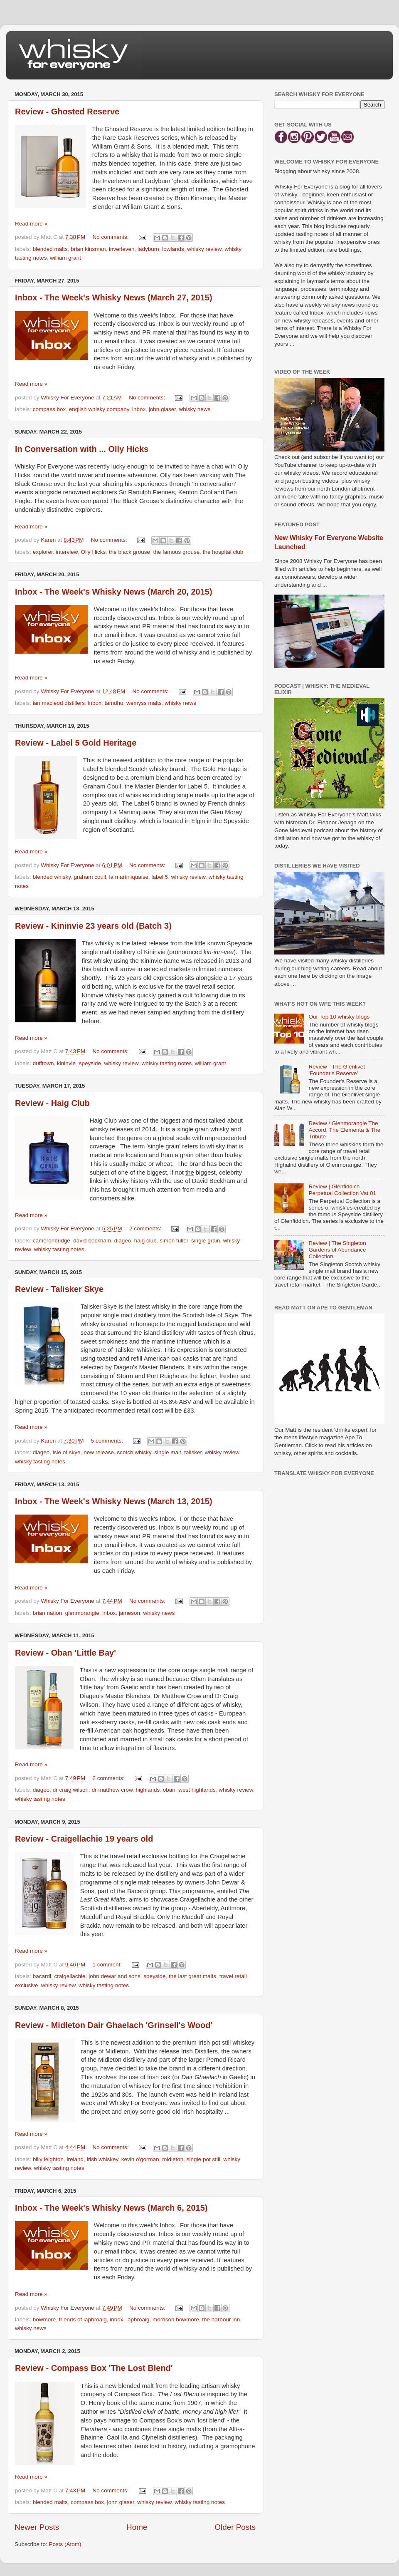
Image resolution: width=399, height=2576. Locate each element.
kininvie (66, 1063)
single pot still (203, 2159)
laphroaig (138, 2319)
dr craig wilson (71, 1790)
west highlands (196, 1790)
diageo (122, 1240)
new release (99, 1452)
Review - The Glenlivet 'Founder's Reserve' (336, 1070)
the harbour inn (221, 2319)
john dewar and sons (114, 1976)
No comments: (112, 237)
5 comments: (108, 1441)
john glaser (162, 409)
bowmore (44, 2319)
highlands (147, 1790)
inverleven (122, 249)
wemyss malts (144, 703)
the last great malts (192, 1976)
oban (169, 1790)
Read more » (31, 224)
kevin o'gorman (140, 2159)
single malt (167, 1452)
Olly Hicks (93, 552)
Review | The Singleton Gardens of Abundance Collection (337, 1249)
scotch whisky (134, 1452)
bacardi (42, 1976)
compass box (49, 409)
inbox (138, 409)
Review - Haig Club (52, 1103)
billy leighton (48, 2159)
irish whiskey (102, 2159)
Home (136, 2527)
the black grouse (129, 552)
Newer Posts (37, 2527)
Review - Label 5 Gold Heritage (75, 742)
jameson (129, 1613)
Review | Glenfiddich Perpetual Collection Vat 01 (342, 1189)
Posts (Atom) (65, 2544)
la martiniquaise (128, 877)
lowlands (173, 249)
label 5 (159, 877)
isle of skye (67, 1452)
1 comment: (108, 1964)
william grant (65, 258)
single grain (205, 1240)
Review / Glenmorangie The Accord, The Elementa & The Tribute (344, 1130)
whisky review (204, 249)
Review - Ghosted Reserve (67, 111)
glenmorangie (82, 1613)
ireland (75, 2159)
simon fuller (174, 1240)
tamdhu (113, 703)
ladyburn (148, 249)
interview (67, 552)
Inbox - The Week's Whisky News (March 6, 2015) (111, 2207)
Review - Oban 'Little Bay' (65, 1652)
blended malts (50, 249)
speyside (90, 1063)
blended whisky (52, 877)
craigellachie (70, 1976)
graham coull (90, 877)
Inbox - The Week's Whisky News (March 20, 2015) (113, 591)
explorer (43, 552)
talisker (193, 1452)
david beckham (92, 1240)
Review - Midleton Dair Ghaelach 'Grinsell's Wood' (113, 2025)
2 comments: (146, 1228)
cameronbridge (51, 1240)
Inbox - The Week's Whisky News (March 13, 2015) (113, 1501)
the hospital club (223, 552)
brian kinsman (88, 249)
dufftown (43, 1063)
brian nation (47, 1613)
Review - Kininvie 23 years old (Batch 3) (93, 925)
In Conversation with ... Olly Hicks (81, 449)
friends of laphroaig (83, 2319)
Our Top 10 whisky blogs (338, 1017)
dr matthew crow (112, 1790)
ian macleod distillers (59, 703)
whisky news (195, 409)
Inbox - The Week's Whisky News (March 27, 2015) (113, 297)
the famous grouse (176, 552)
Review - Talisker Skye (59, 1289)
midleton (172, 2159)
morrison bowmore (176, 2319)
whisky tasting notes (167, 1063)
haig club (145, 1240)
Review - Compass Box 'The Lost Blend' (94, 2368)
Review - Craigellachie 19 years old (84, 1838)
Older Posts (235, 2527)
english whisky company (99, 409)
